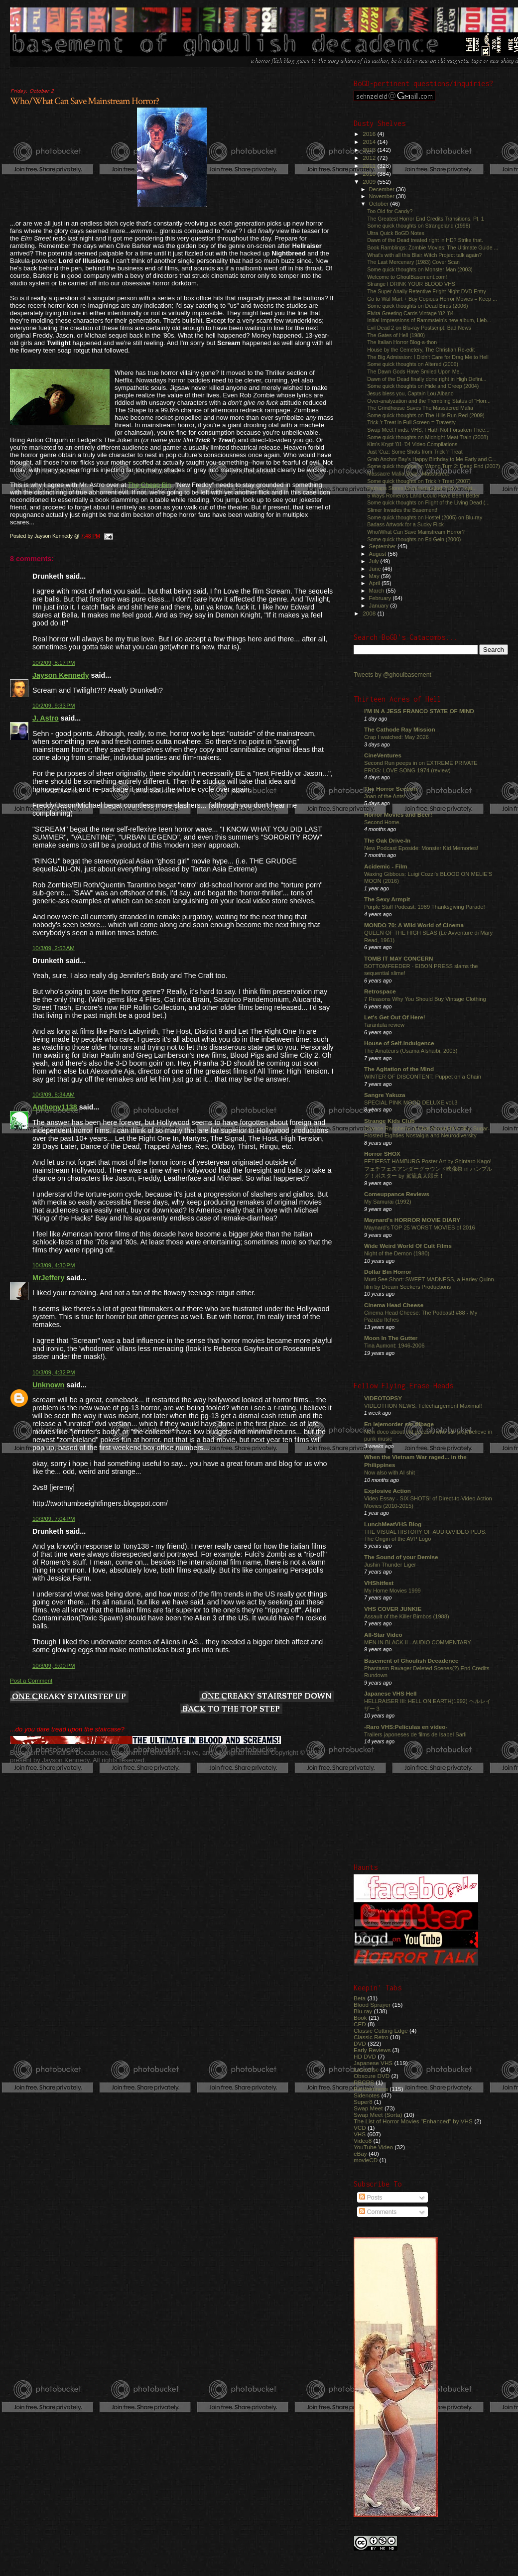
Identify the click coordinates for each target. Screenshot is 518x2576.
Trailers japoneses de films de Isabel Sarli (415, 1734)
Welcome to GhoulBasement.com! (407, 277)
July (375, 561)
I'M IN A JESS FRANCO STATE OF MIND (419, 711)
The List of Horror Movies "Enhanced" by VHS (413, 2121)
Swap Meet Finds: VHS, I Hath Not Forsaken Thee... (428, 430)
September (383, 546)
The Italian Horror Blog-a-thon (402, 342)
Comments (377, 2211)
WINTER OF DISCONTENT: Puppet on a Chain (422, 1077)
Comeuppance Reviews (396, 1194)
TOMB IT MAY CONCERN (398, 958)
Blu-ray (363, 2011)
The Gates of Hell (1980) (396, 335)
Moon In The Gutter (390, 1338)
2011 (370, 165)
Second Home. (382, 822)
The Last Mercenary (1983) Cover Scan (413, 262)
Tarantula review (384, 1025)
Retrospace (380, 991)
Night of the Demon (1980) (396, 1253)
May (375, 576)
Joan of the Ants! (384, 796)
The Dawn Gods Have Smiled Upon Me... (415, 371)
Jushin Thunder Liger (390, 1565)
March (377, 591)
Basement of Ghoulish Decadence (411, 1660)
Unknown (48, 1385)
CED (360, 2024)
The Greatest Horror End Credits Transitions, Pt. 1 (425, 219)
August (378, 554)
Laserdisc (366, 2069)
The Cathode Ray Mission (399, 729)
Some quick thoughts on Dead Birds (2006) (417, 306)
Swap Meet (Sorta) (378, 2114)
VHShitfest (378, 1583)
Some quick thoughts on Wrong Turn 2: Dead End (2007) (433, 466)
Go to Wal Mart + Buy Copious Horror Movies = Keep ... (432, 299)
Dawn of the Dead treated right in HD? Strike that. (425, 240)
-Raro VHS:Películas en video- (405, 1726)
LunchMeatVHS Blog (392, 1524)
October (379, 204)
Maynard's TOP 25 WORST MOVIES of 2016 (419, 1227)
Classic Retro (371, 2037)
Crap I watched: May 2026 (396, 737)
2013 (370, 149)
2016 (370, 133)
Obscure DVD (371, 2076)
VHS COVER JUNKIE (392, 1608)
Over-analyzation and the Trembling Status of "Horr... (429, 401)
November (382, 196)
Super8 (363, 2101)
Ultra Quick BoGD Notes (395, 233)
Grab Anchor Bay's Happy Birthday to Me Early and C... (432, 459)
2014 (370, 141)
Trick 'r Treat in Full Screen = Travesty (411, 422)
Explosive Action (387, 1490)
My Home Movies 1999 (392, 1591)
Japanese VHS (373, 2063)
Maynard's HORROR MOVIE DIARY (412, 1220)
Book (360, 2017)
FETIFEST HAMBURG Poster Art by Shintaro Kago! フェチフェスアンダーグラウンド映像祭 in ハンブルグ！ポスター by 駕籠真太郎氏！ (428, 1168)
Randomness (371, 2088)
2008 (370, 613)
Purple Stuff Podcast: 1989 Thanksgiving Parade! (424, 907)
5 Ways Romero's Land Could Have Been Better (423, 495)
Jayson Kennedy (60, 675)
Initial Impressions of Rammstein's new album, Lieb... (429, 320)
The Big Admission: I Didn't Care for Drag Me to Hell (428, 357)
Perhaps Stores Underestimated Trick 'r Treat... (422, 488)
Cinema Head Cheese (393, 1305)
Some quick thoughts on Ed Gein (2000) (414, 539)
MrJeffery (48, 1278)
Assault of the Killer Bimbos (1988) (406, 1616)
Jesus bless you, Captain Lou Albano (410, 393)
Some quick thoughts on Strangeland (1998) (418, 226)
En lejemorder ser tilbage (399, 1424)
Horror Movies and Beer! (398, 814)
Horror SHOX (382, 1153)
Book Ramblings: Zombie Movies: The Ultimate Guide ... (432, 247)
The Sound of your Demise (401, 1557)
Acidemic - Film (385, 866)
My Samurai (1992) (387, 1202)
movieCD (366, 2160)
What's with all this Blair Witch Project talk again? (424, 255)
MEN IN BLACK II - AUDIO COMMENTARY (417, 1642)
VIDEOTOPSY (383, 1398)
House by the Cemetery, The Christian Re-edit (421, 350)
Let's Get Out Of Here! (394, 1017)
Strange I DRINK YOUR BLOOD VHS (411, 284)
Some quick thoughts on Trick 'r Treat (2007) (419, 481)
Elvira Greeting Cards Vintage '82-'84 (410, 313)
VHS (360, 2134)
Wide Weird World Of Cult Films (408, 1245)
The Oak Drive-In (387, 840)
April (375, 583)
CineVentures (382, 755)
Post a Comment (31, 1681)
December (382, 189)
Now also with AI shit (389, 1472)
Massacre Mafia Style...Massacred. (408, 474)
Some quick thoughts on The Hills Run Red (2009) (426, 415)
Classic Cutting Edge (381, 2030)
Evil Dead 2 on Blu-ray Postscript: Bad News (419, 328)
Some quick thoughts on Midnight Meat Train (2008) (427, 437)
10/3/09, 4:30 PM (53, 1265)
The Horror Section (390, 788)
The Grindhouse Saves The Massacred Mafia (420, 408)
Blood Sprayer (372, 2004)
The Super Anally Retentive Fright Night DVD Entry (426, 291)
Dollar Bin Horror (387, 1271)
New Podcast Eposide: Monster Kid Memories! (421, 848)
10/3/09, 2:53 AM (53, 948)
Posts (370, 2197)
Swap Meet (368, 2108)
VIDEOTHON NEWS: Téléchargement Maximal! (423, 1406)
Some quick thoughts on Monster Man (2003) (420, 269)
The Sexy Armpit (387, 899)
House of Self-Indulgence (399, 1043)
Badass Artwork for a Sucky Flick (405, 524)
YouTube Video (373, 2147)
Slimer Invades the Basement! (402, 510)
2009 (370, 181)
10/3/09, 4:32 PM (53, 1372)
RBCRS (364, 2082)
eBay (360, 2153)
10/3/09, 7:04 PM (53, 1519)
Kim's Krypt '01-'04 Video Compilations (412, 444)
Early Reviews (372, 2050)
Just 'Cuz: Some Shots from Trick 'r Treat (415, 452)
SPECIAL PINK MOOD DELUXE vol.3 (411, 1102)
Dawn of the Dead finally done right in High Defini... (426, 379)
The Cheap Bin (149, 485)
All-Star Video (383, 1634)
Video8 (363, 2140)
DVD (360, 2043)
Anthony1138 (54, 1107)
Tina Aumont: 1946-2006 (394, 1346)
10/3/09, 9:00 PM (53, 1666)
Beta (360, 1998)
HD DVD (365, 2056)
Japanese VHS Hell (390, 1693)
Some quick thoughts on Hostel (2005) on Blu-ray (424, 517)
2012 (370, 157)
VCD (360, 2127)
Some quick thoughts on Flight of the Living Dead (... (428, 502)
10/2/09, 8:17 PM (53, 663)
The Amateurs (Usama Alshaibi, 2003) (410, 1051)
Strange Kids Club (389, 1120)
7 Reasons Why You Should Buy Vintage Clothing (425, 999)
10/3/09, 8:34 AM (53, 1095)
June (376, 569)
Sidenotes (367, 2095)
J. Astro (45, 718)
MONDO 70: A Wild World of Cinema (414, 925)
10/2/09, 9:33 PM (53, 706)
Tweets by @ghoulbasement (392, 674)
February (381, 598)
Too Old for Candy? (389, 211)
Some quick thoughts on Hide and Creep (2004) (423, 386)
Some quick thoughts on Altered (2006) (412, 364)
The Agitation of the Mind (399, 1069)
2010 (370, 173)
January (379, 606)
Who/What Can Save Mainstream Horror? (84, 101)
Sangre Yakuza (384, 1095)
